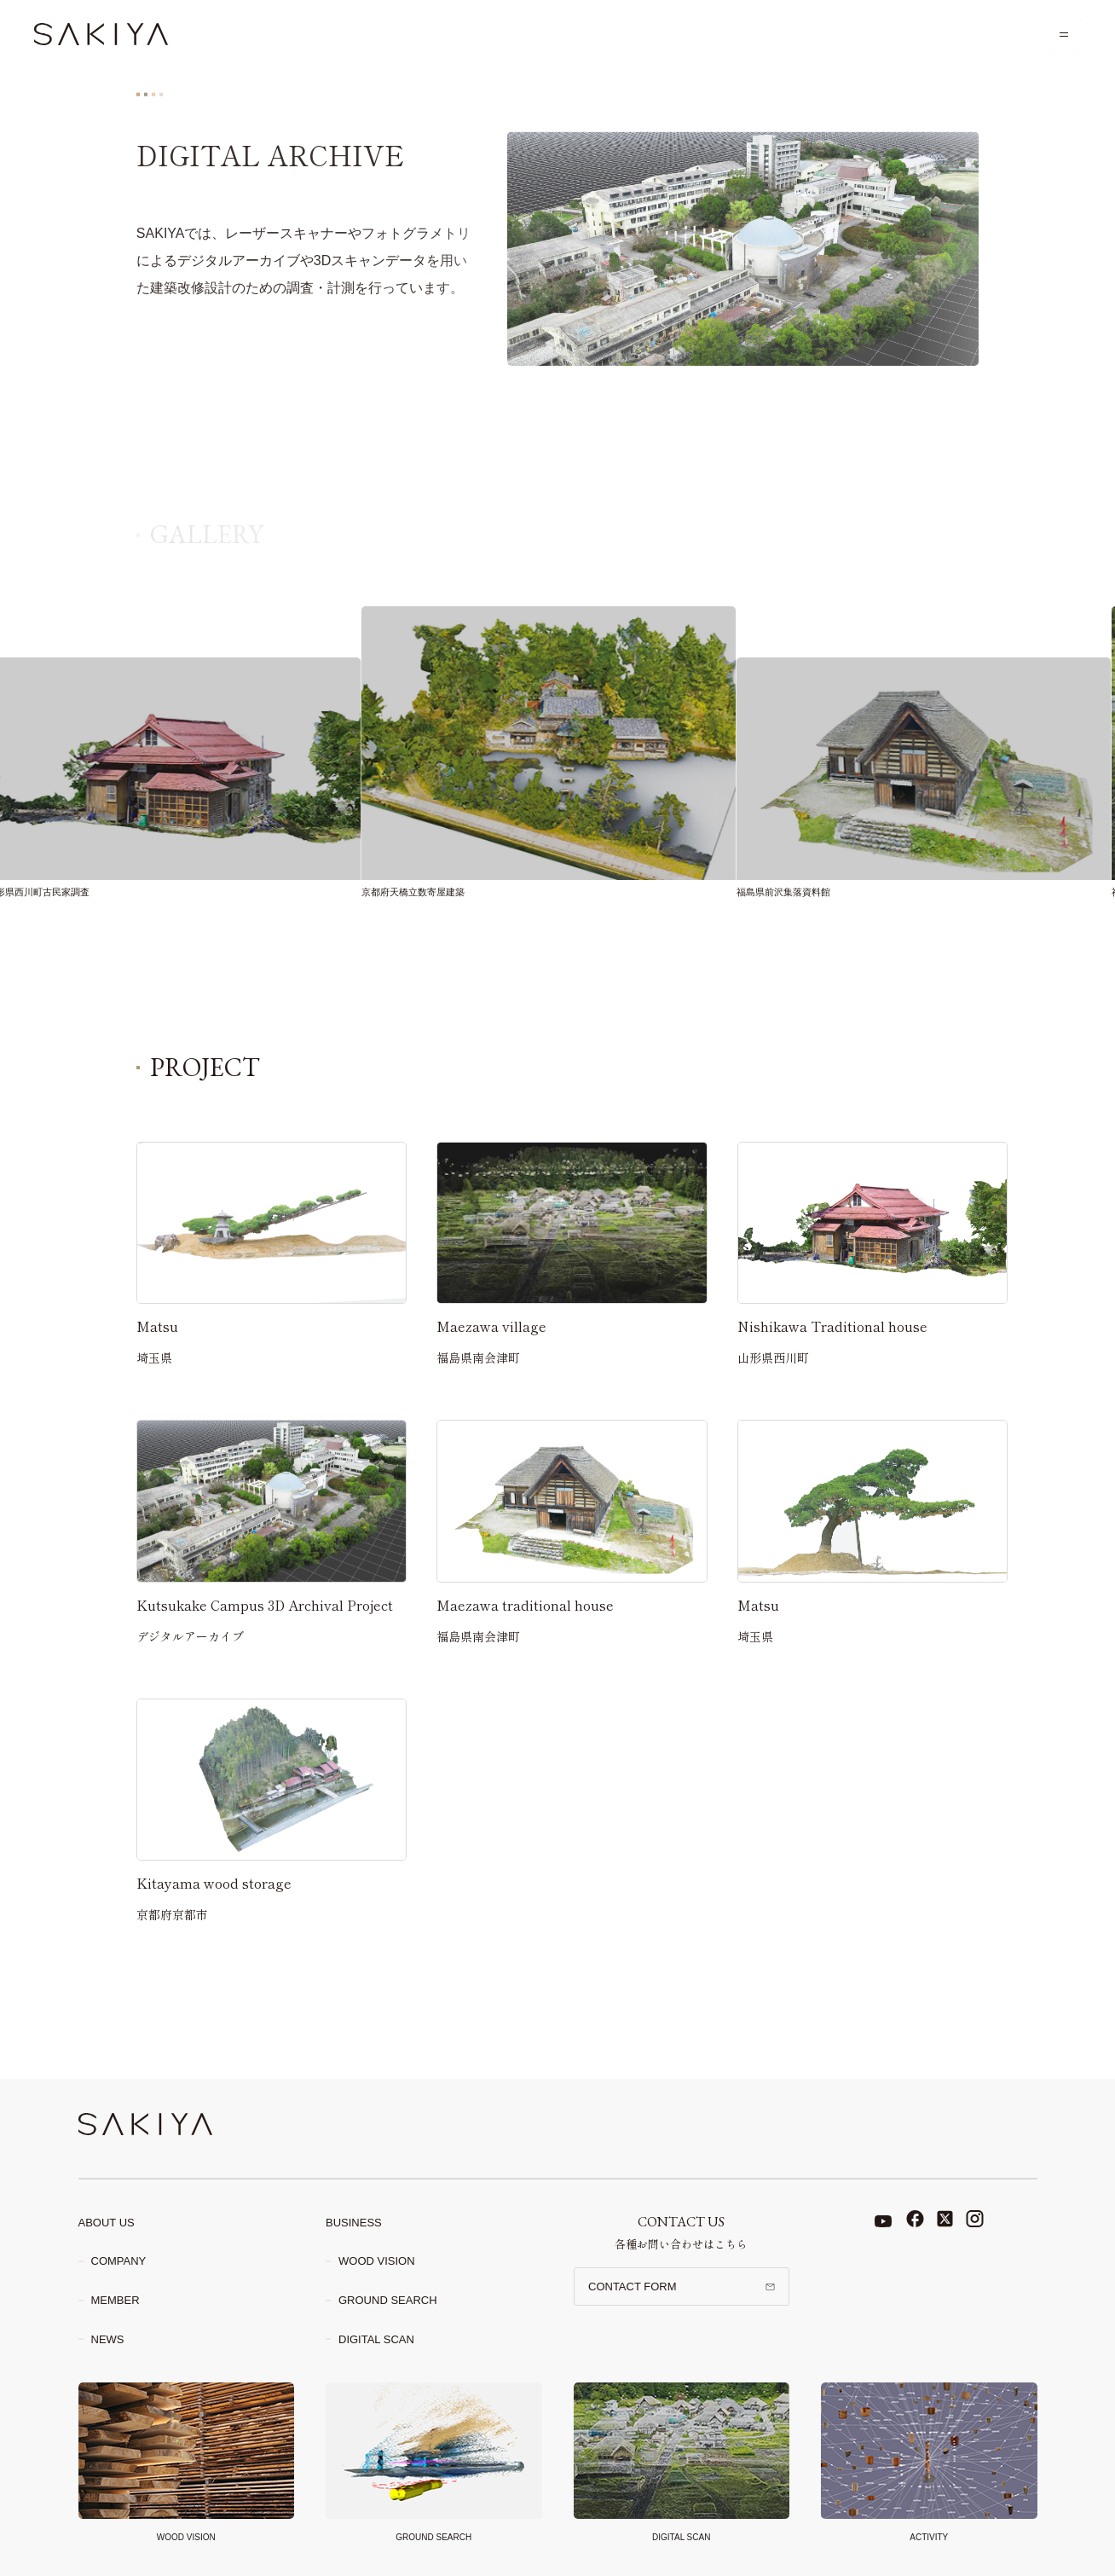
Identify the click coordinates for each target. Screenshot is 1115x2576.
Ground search (387, 2300)
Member (115, 2300)
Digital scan (376, 2339)
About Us (106, 2222)
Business (354, 2222)
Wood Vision (376, 2261)
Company (119, 2261)
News (107, 2339)
